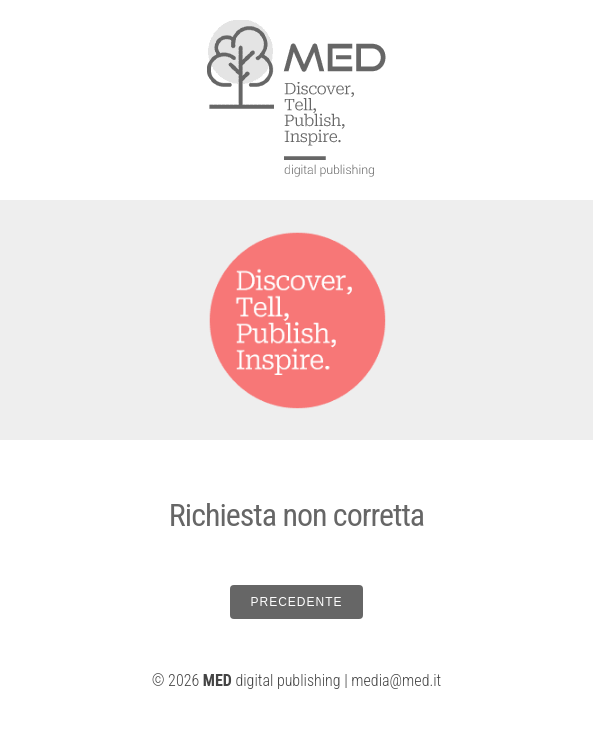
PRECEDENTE (296, 602)
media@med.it (396, 680)
